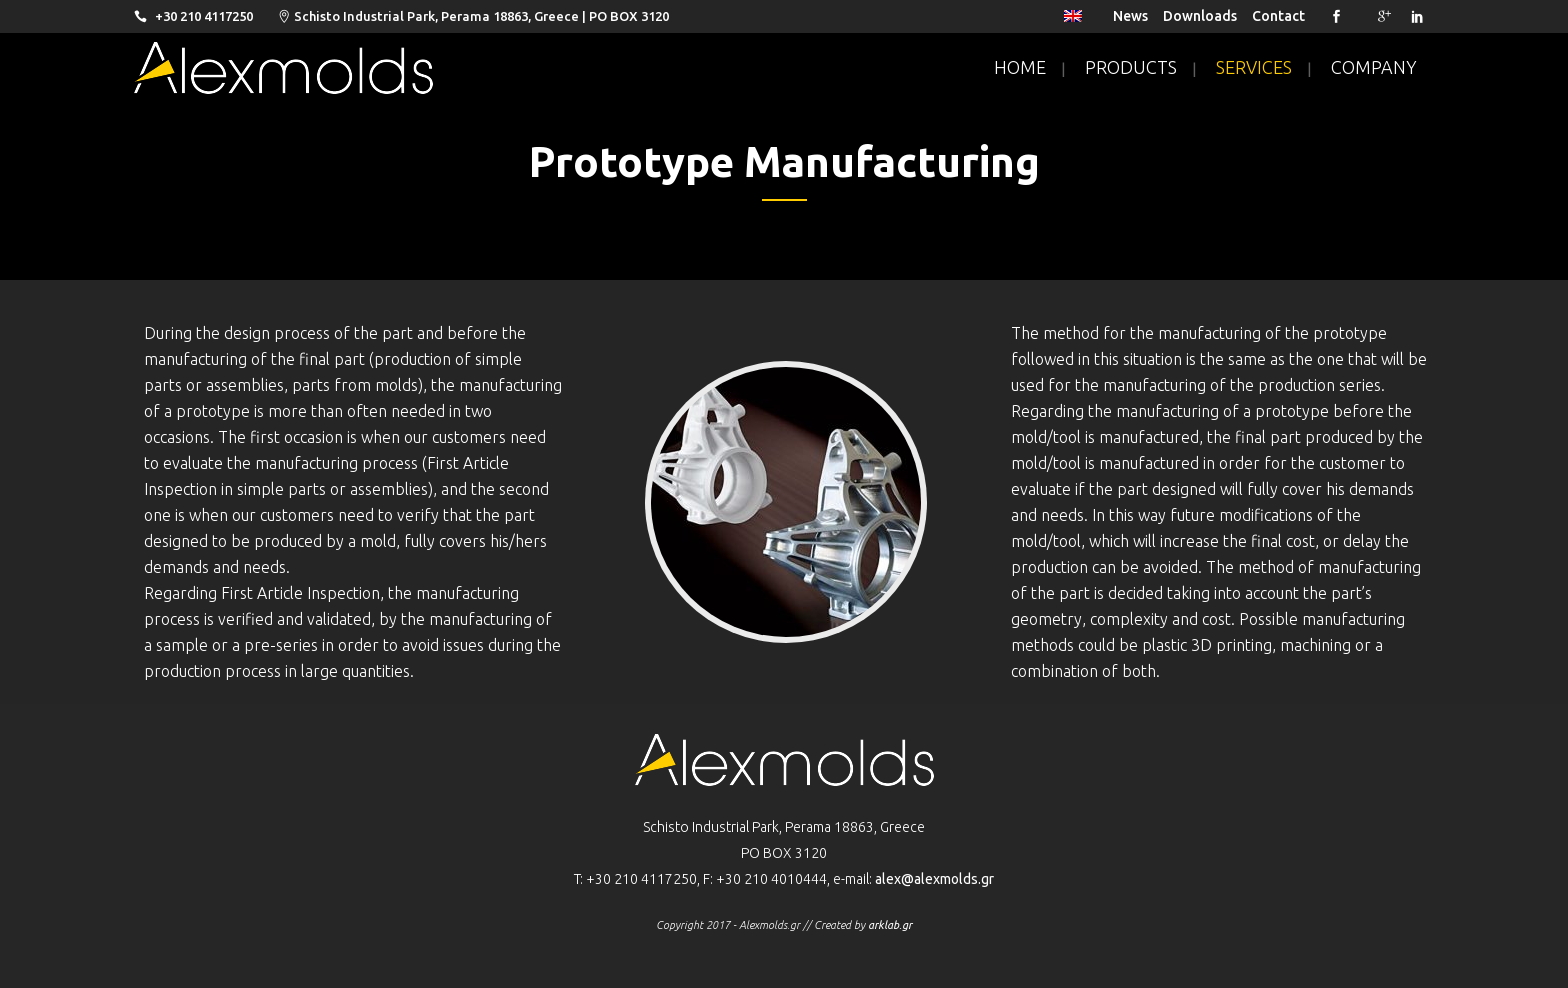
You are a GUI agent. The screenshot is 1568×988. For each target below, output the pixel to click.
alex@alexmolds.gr (934, 879)
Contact (1278, 16)
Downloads (1200, 16)
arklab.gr (890, 925)
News (1130, 16)
